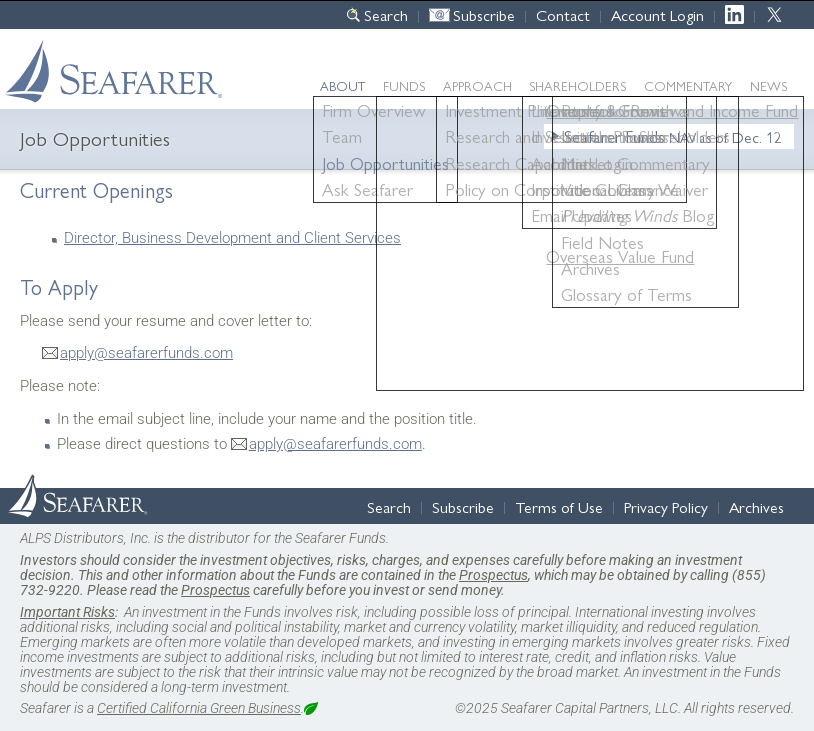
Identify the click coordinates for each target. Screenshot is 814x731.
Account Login (657, 14)
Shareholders (577, 85)
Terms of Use (559, 506)
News (768, 85)
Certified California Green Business (199, 708)
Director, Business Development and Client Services (232, 238)
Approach (477, 85)
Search (386, 14)
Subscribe (484, 14)
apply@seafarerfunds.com (146, 353)
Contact (563, 14)
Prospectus (493, 575)
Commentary (688, 85)
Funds (404, 85)
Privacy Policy (666, 506)
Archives (756, 506)
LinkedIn (739, 14)
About (342, 85)
